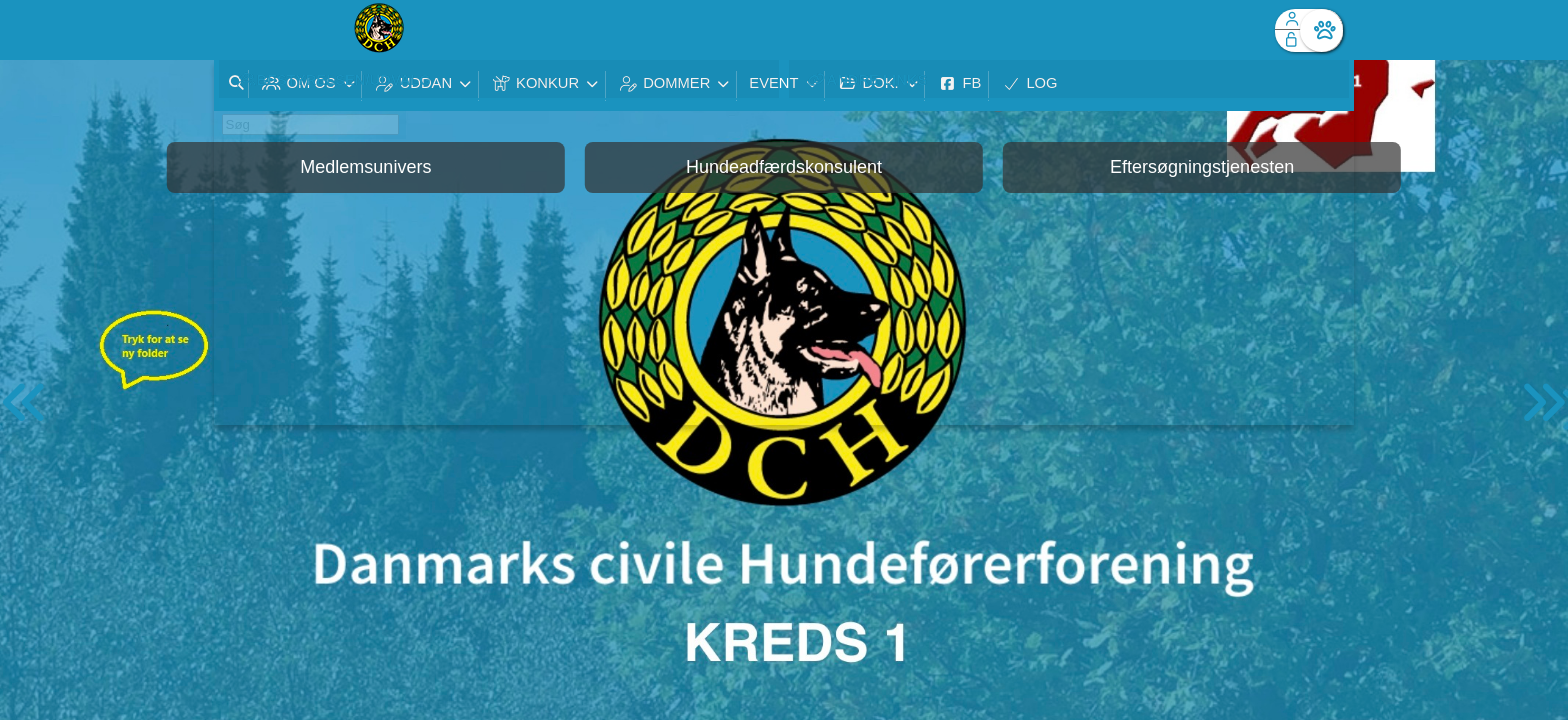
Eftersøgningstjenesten (1202, 167)
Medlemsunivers (365, 167)
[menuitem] (244, 30)
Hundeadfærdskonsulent (784, 167)
